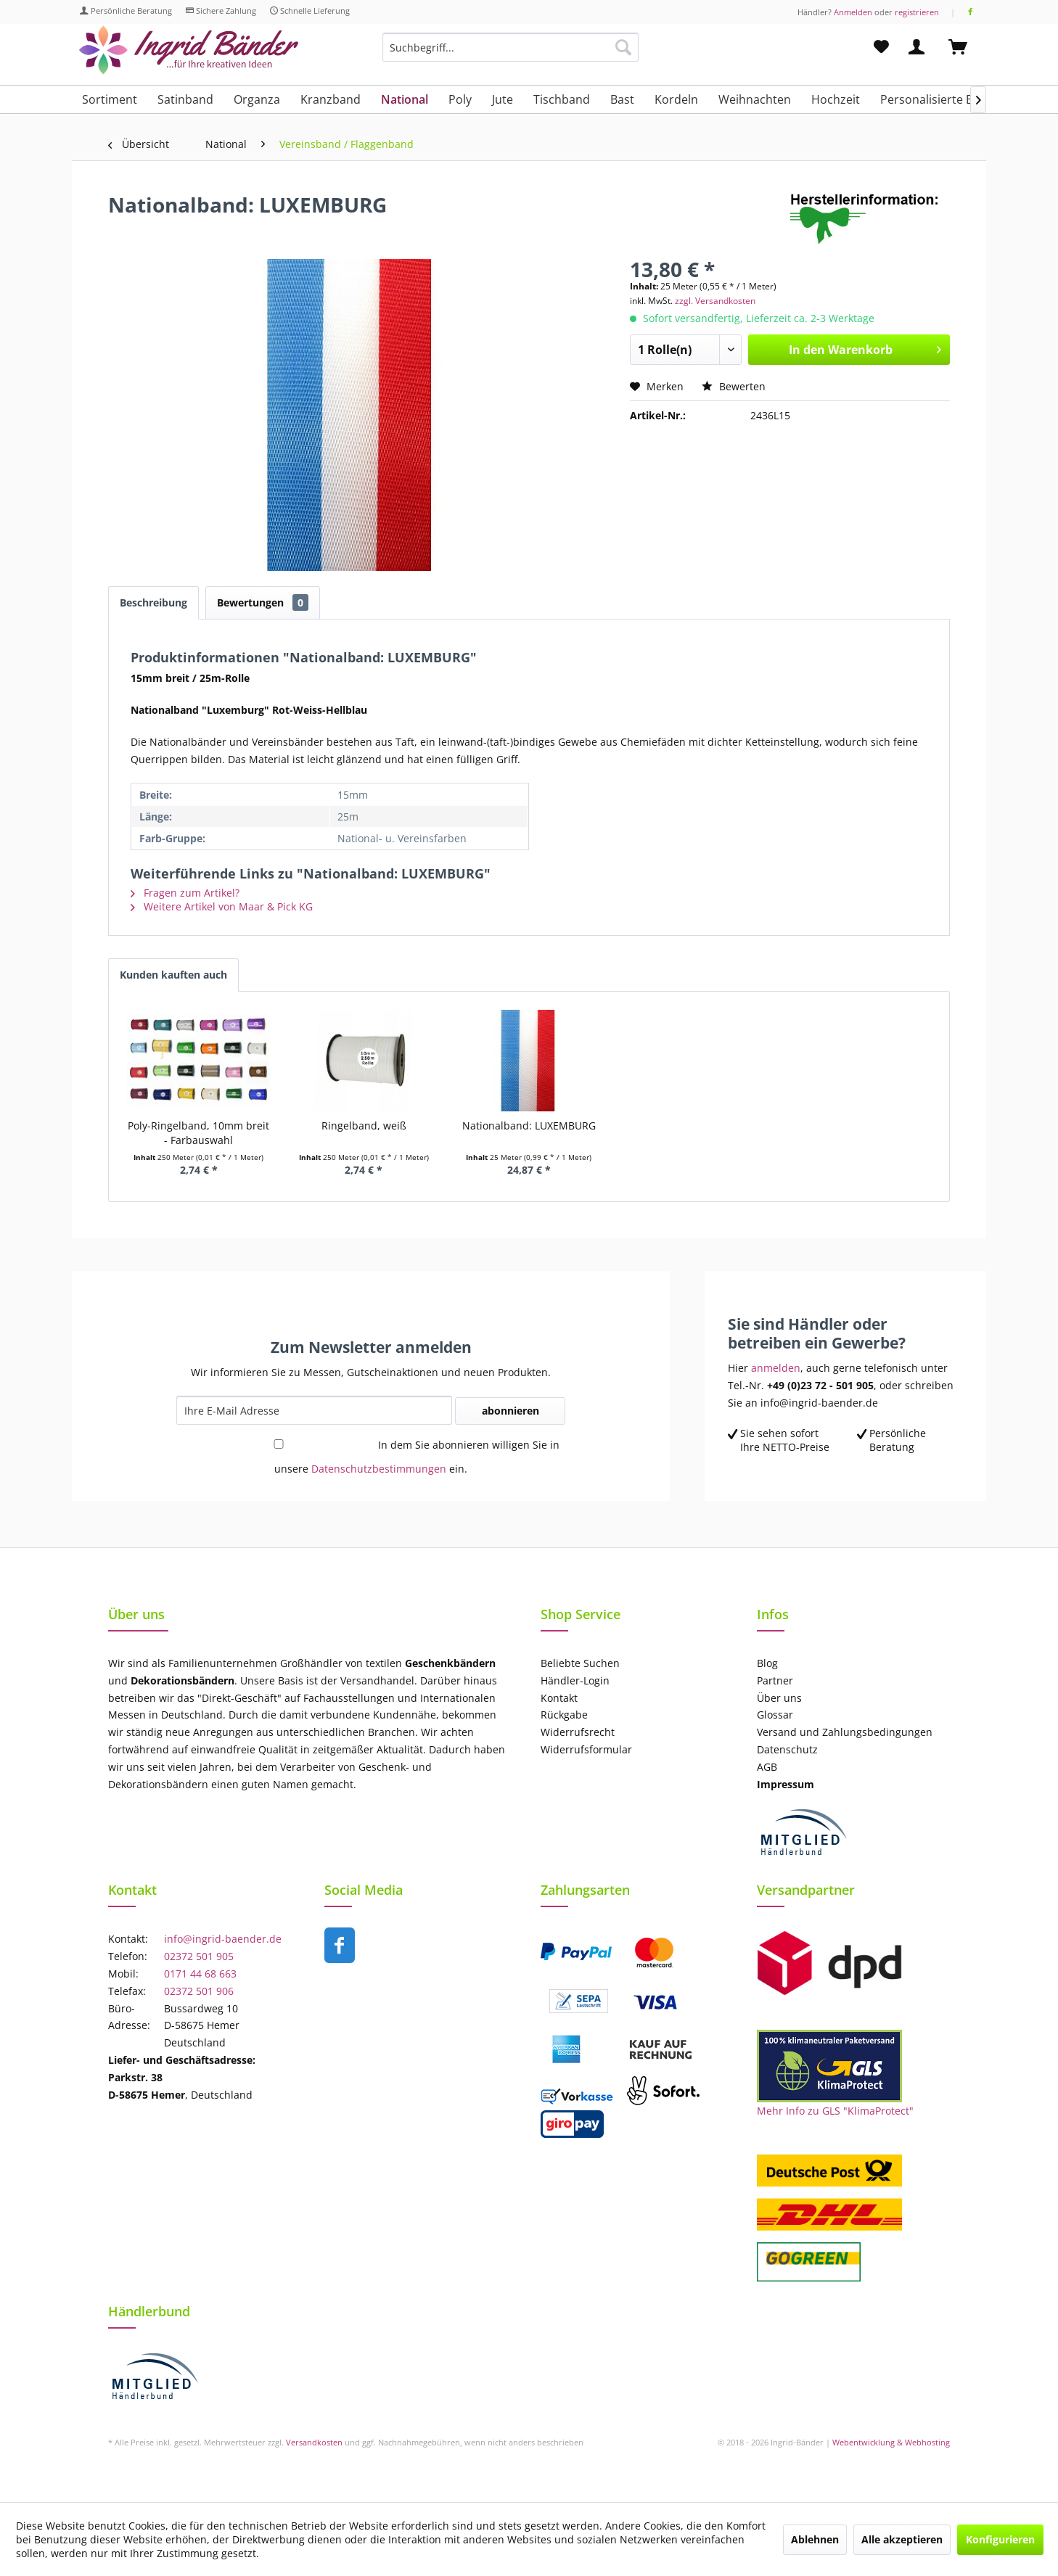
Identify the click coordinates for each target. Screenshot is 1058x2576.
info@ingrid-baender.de (223, 1939)
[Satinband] (185, 99)
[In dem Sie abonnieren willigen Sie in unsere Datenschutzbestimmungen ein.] (278, 1444)
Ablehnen (815, 2539)
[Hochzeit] (835, 99)
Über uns (779, 1698)
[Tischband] (561, 99)
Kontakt (559, 1698)
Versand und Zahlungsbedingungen (844, 1732)
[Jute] (502, 99)
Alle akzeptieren (902, 2539)
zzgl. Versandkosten (715, 301)
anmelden (775, 1368)
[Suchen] (623, 47)
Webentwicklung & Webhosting (891, 2442)
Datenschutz (787, 1749)
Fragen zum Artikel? (185, 893)
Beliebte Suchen (580, 1663)
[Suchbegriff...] (510, 47)
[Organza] (257, 99)
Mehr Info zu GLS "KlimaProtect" (835, 2111)
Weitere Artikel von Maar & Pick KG (222, 906)
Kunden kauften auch (173, 975)
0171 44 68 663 (200, 1973)
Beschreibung (153, 602)
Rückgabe (564, 1714)
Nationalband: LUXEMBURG (529, 1125)
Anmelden (853, 12)
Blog (767, 1663)
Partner (775, 1680)
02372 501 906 (199, 1991)
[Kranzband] (330, 99)
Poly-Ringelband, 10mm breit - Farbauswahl (198, 1133)
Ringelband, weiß (363, 1125)
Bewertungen (262, 602)
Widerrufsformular (586, 1749)
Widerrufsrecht (578, 1732)
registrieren (917, 12)
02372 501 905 (199, 1956)
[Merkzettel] (881, 47)
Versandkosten (314, 2442)
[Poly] (460, 99)
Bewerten (734, 386)
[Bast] (622, 99)
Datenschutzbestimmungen (378, 1469)
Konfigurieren (1000, 2539)
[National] (404, 99)
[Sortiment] (109, 99)
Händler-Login (575, 1680)
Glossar (775, 1714)
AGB (767, 1767)
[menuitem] (510, 54)
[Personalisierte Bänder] (943, 99)
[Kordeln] (676, 99)
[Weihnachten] (754, 99)
